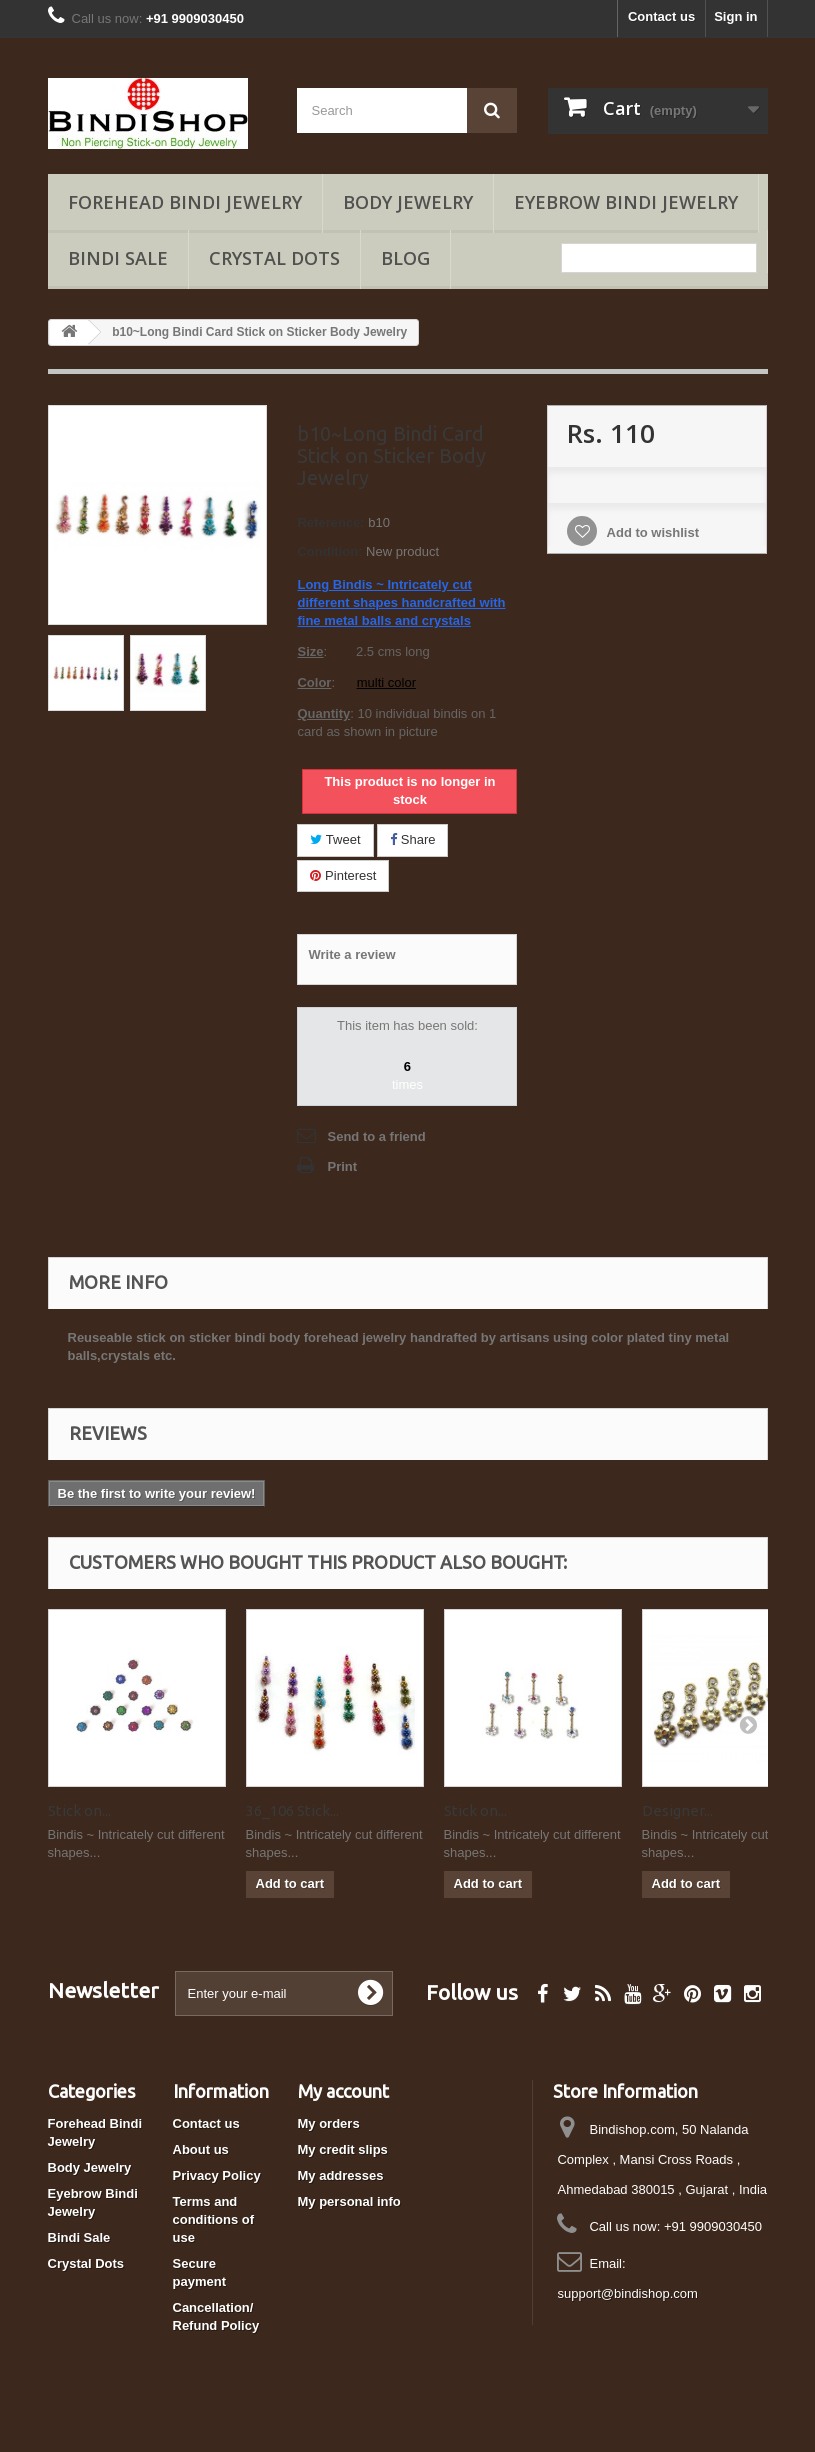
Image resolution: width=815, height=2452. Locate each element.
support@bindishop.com (627, 2293)
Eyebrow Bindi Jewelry (626, 202)
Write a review (351, 954)
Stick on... (79, 1810)
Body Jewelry (408, 202)
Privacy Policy (217, 2175)
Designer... (677, 1810)
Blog (405, 258)
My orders (329, 2123)
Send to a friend (376, 1136)
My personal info (349, 2201)
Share (412, 839)
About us (201, 2149)
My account (343, 2091)
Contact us (661, 16)
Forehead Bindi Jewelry (185, 202)
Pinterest (343, 875)
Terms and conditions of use (214, 2219)
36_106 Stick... (292, 1810)
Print (342, 1166)
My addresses (341, 2175)
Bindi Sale (118, 258)
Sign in (735, 16)
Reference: (330, 522)
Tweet (335, 839)
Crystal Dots (274, 258)
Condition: (329, 551)
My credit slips (343, 2149)
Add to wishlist (651, 532)
